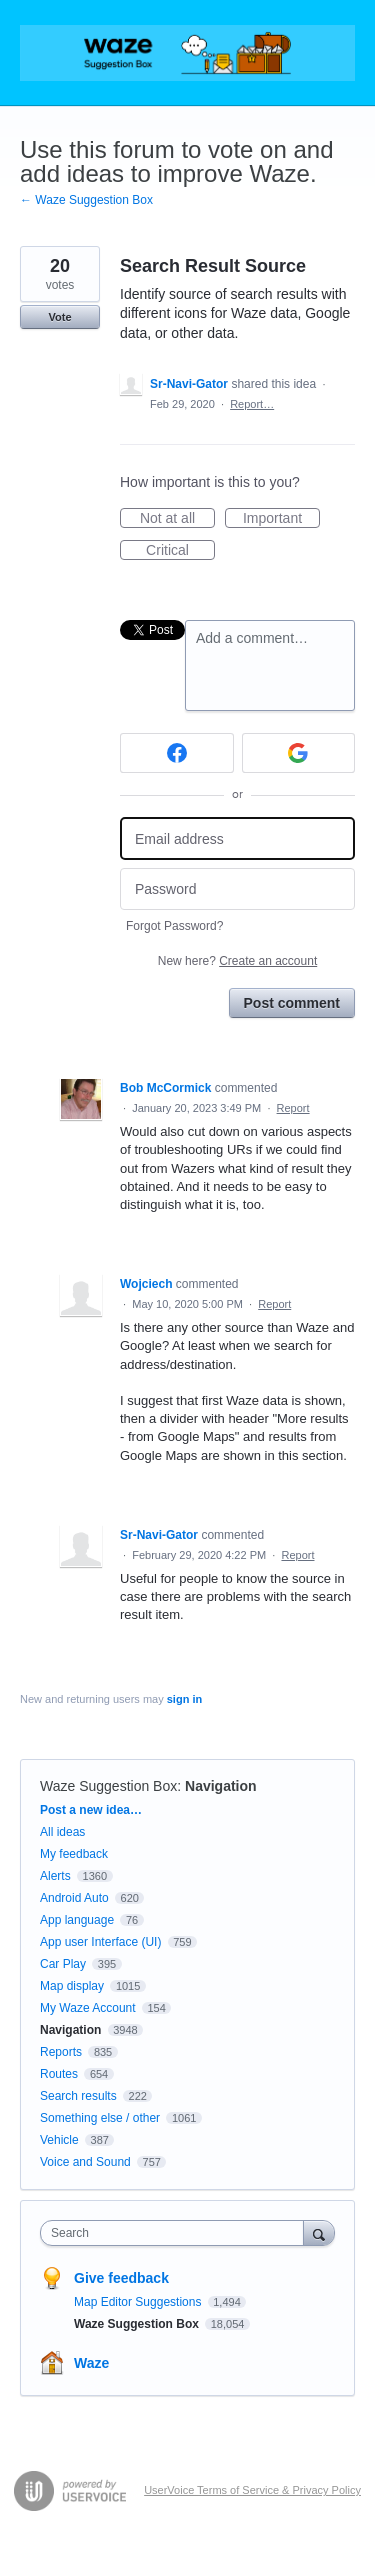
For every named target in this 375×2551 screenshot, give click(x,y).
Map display (72, 1986)
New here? (237, 961)
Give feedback (121, 2278)
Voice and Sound (85, 2162)
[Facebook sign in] (177, 753)
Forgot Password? (174, 926)
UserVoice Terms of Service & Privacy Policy (252, 2490)
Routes (59, 2074)
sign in (184, 1699)
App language (77, 1920)
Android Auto (74, 1898)
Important (281, 519)
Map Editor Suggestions (139, 2302)
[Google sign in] (299, 753)
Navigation (221, 1786)
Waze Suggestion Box (108, 1786)
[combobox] (176, 2233)
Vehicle (59, 2140)
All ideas (62, 1832)
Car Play (63, 1964)
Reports (61, 2052)
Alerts (55, 1876)
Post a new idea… (91, 1810)
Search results (78, 2096)
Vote (59, 317)
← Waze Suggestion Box (86, 200)
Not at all (177, 519)
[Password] (237, 889)
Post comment (292, 1003)
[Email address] (237, 838)
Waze (91, 2363)
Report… (252, 404)
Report (293, 1108)
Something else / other (100, 2118)
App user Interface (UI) (100, 1942)
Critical (180, 551)
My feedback (74, 1854)
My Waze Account (88, 2008)
